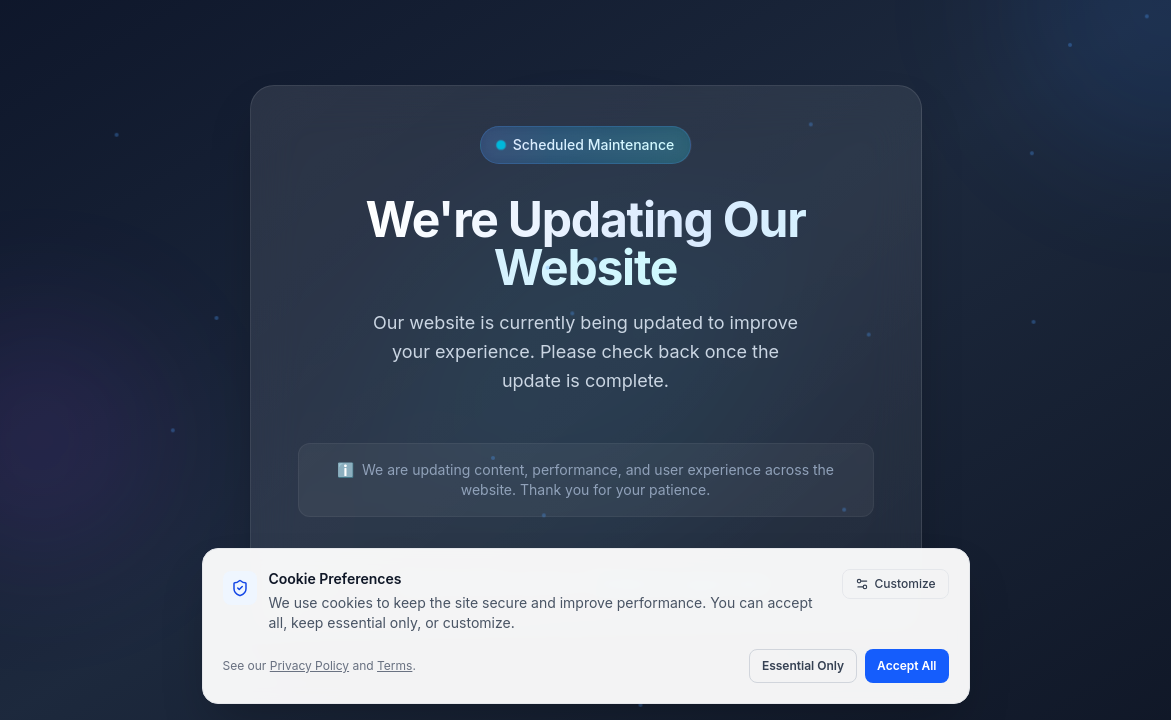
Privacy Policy (309, 665)
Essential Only (803, 665)
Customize (895, 583)
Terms (394, 665)
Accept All (906, 665)
